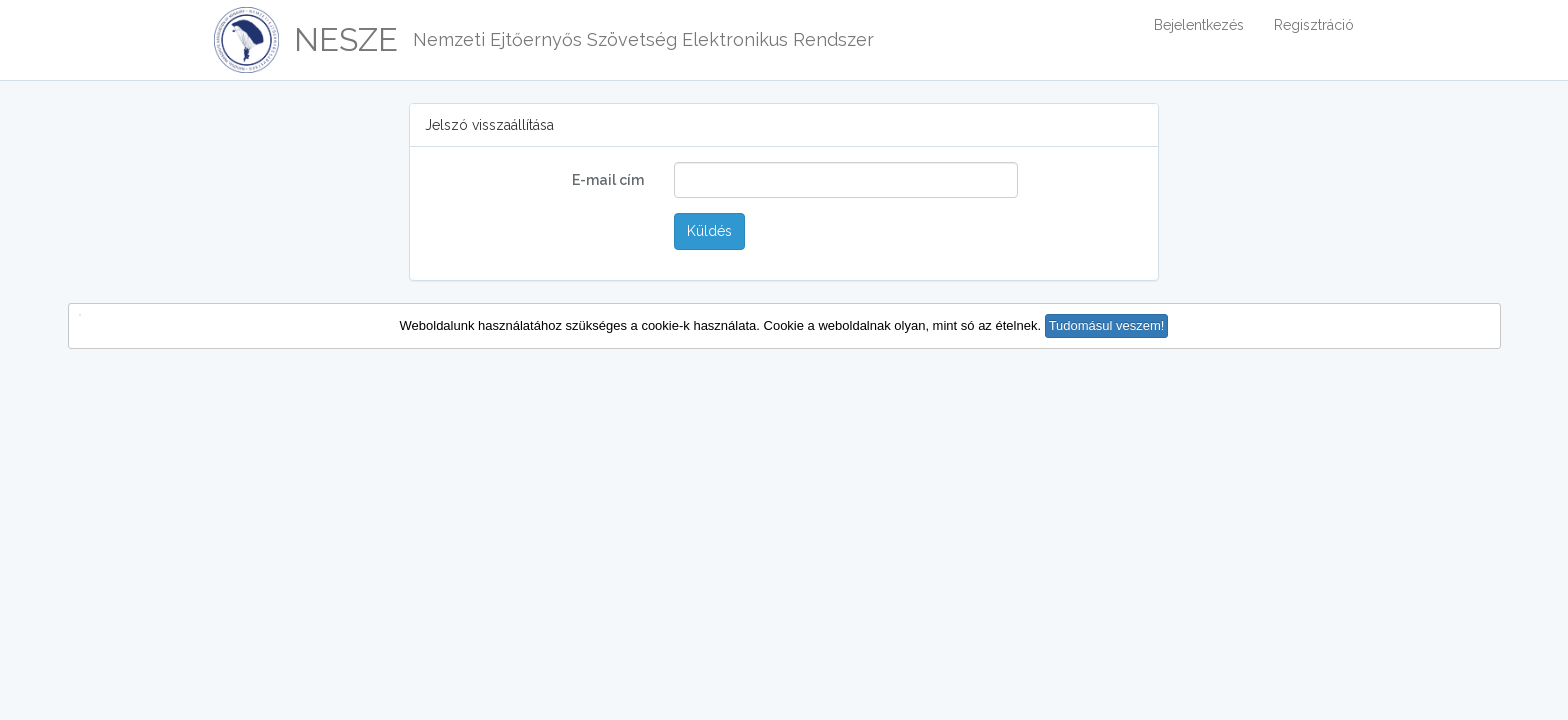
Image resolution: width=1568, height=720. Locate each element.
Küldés (709, 231)
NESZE (346, 39)
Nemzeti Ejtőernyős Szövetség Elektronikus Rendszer (643, 39)
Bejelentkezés (1199, 25)
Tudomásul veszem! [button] (1107, 325)
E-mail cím (608, 180)
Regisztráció (1314, 25)
